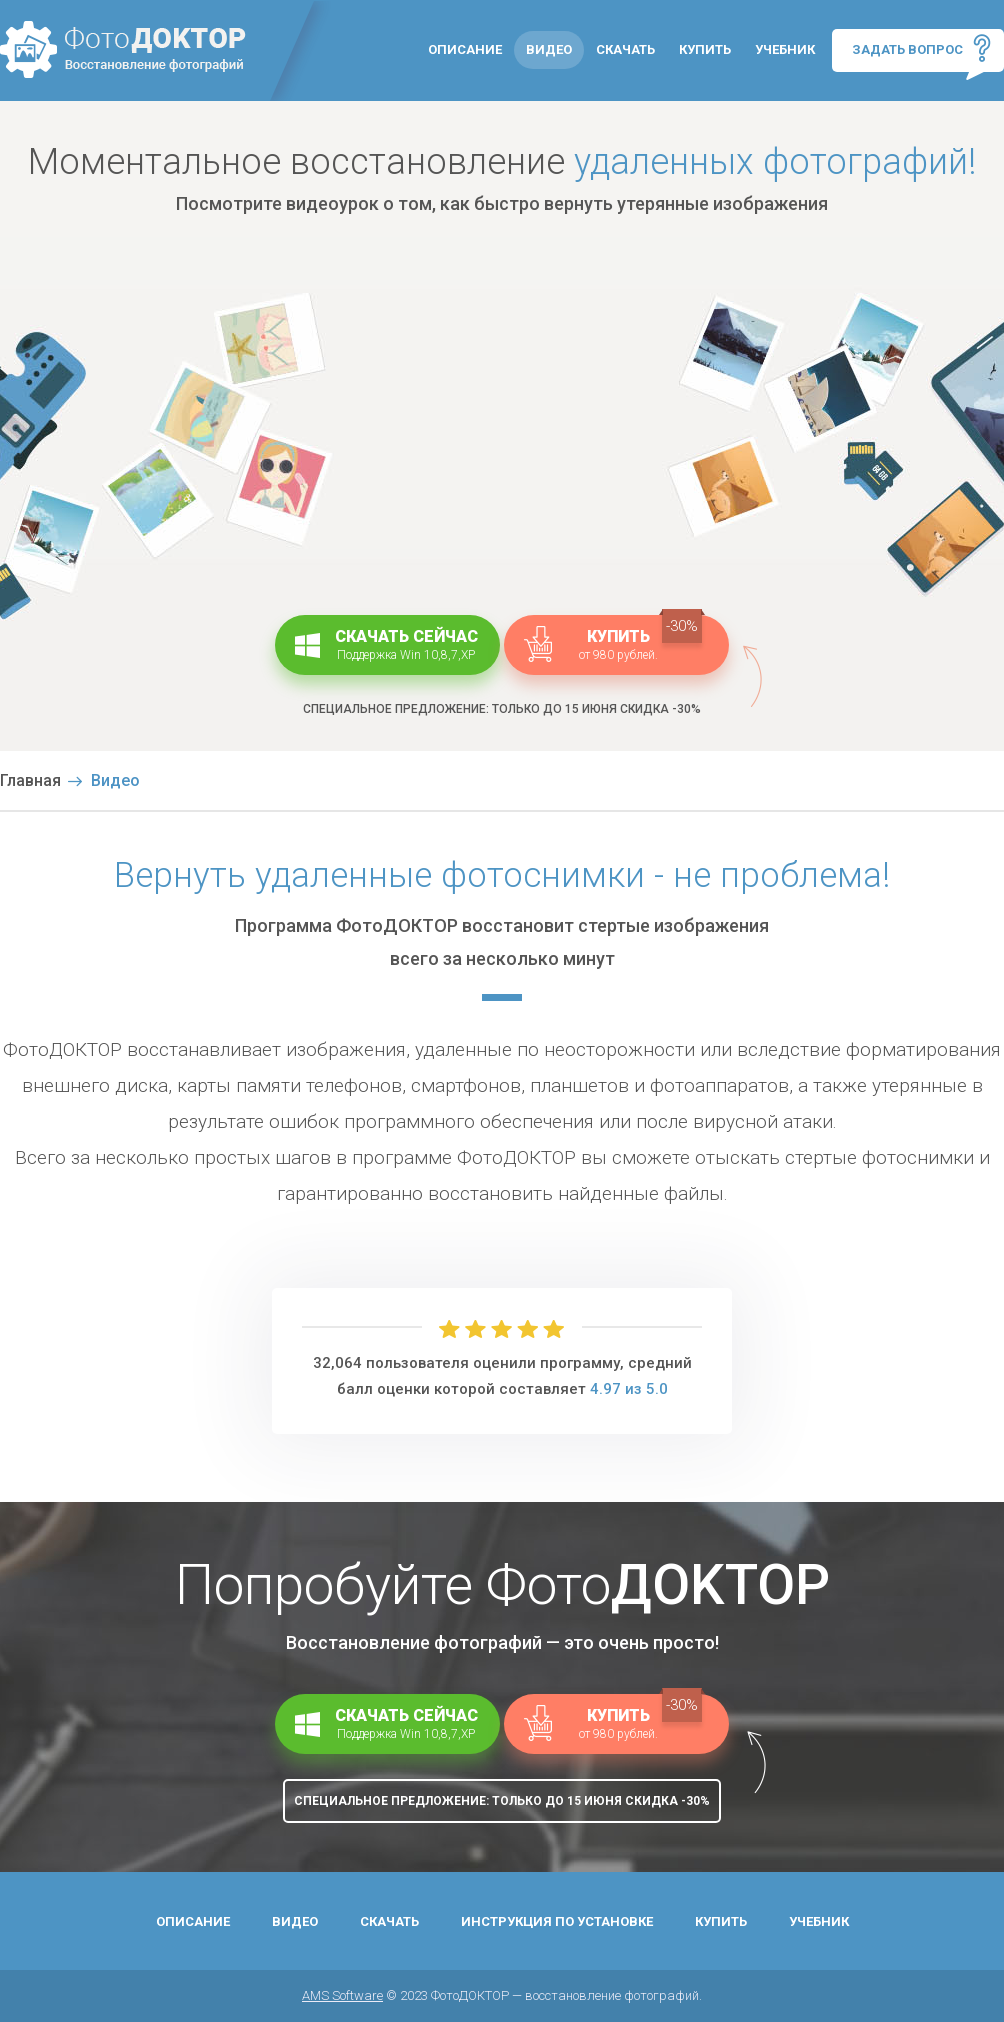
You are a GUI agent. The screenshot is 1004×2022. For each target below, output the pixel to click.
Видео (549, 49)
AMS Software (342, 1995)
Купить (705, 49)
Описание (465, 49)
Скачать (625, 49)
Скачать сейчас (387, 644)
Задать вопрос (921, 48)
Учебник (785, 49)
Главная (30, 780)
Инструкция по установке (557, 1921)
